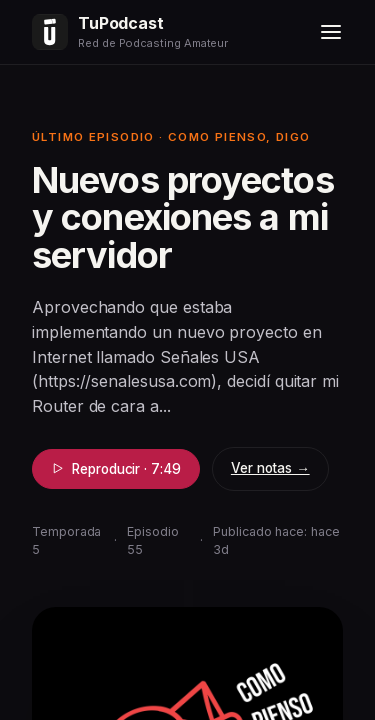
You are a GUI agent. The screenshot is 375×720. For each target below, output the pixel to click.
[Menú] (331, 32)
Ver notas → (270, 468)
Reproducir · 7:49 (116, 469)
